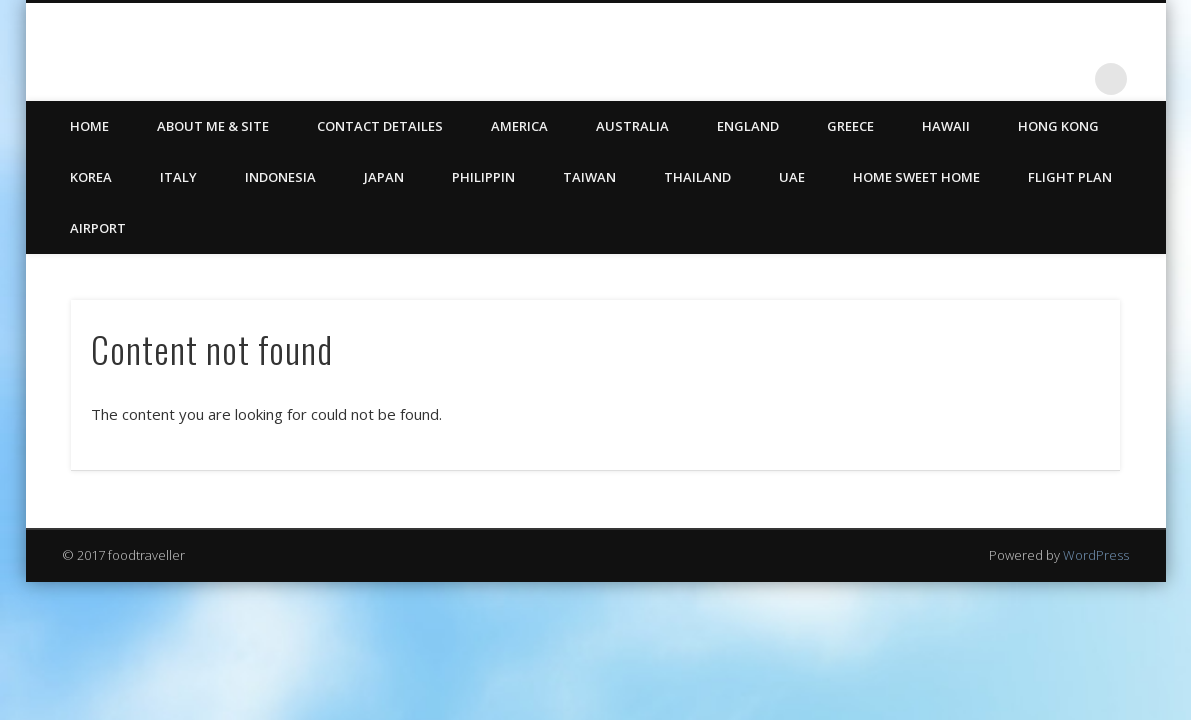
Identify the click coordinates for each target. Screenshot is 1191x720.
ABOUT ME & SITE (213, 126)
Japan (384, 177)
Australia (632, 126)
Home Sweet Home (916, 177)
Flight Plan (1070, 177)
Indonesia (280, 177)
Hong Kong (1058, 126)
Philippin (483, 177)
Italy (178, 177)
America (519, 126)
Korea (91, 177)
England (748, 126)
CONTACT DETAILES (380, 126)
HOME (89, 126)
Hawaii (946, 126)
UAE (792, 177)
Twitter (1029, 79)
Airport (98, 228)
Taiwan (589, 177)
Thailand (697, 177)
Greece (850, 126)
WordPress (1096, 555)
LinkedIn (1070, 79)
